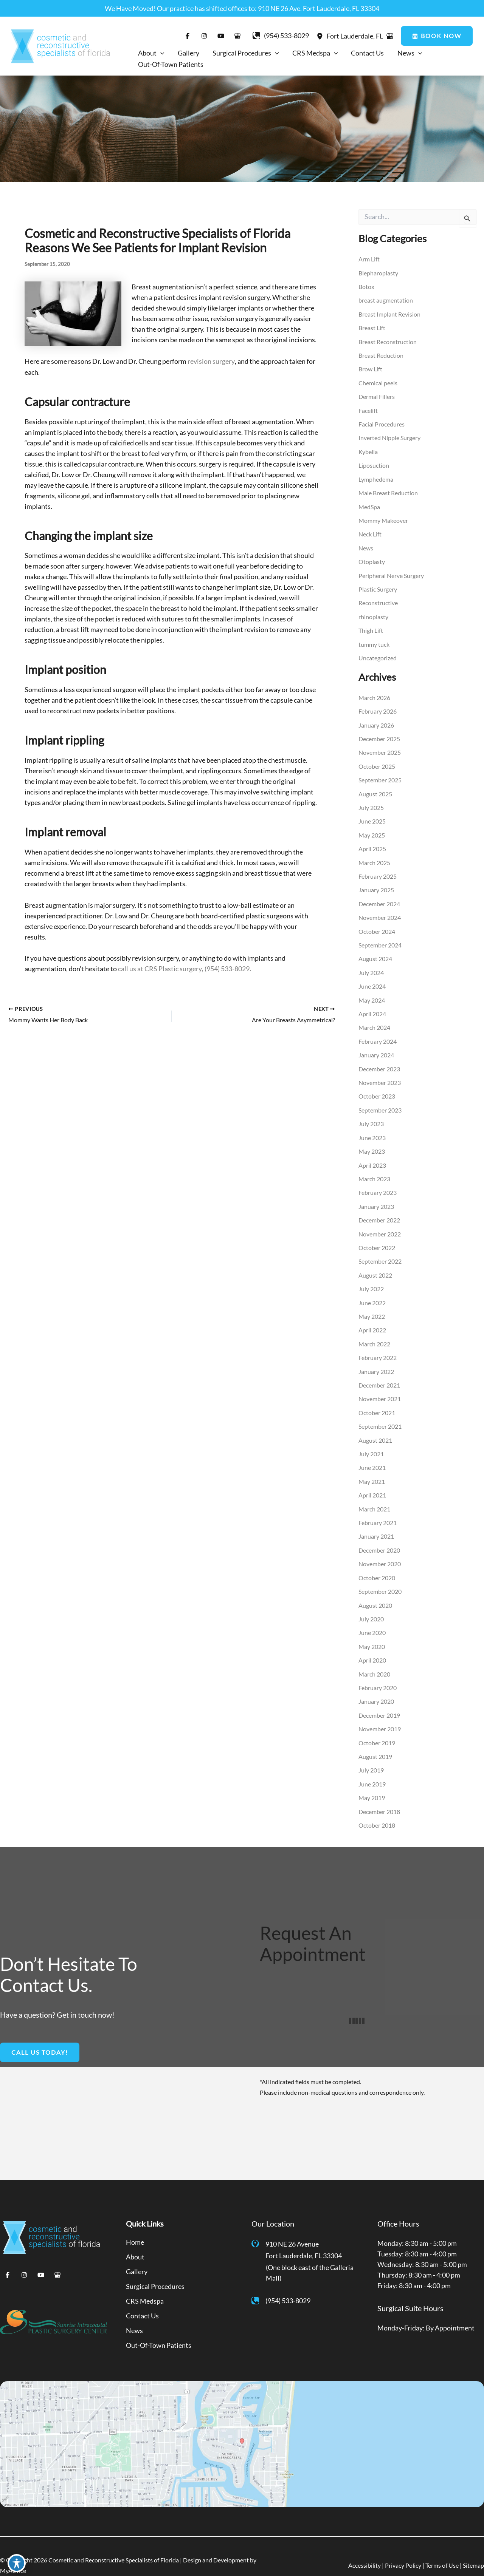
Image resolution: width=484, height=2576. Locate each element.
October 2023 (376, 1087)
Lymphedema (375, 477)
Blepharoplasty (378, 273)
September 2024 (380, 938)
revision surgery (211, 361)
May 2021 (371, 1468)
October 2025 (376, 761)
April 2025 (372, 843)
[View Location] (321, 36)
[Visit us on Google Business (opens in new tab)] (237, 35)
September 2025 (380, 775)
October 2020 (376, 1563)
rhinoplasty (373, 613)
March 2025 (374, 856)
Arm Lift (369, 259)
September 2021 (380, 1414)
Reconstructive (378, 599)
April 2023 (372, 1155)
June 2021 (372, 1455)
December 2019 (379, 1699)
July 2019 (371, 1754)
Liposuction (373, 463)
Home (135, 2225)
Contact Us (142, 2297)
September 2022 (380, 1251)
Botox (366, 286)
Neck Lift (370, 531)
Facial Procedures (381, 422)
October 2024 (376, 924)
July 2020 (371, 1604)
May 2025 (371, 829)
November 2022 (379, 1223)
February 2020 (377, 1672)
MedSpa (369, 504)
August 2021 (375, 1427)
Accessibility (364, 2545)
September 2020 (380, 1577)
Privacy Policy (403, 2545)
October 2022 (376, 1237)
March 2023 (374, 1169)
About (135, 2240)
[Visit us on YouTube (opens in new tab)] (220, 35)
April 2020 (372, 1645)
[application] (161, 53)
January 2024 (376, 1047)
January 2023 (376, 1196)
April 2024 (372, 1006)
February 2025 (377, 870)
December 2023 (379, 1060)
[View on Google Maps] (389, 36)
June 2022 (372, 1291)
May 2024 (371, 992)
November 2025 (379, 747)
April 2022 (372, 1319)
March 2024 (374, 1019)
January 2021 (376, 1523)
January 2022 (376, 1359)
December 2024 (379, 897)
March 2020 (374, 1659)
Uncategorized (377, 653)
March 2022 (374, 1332)
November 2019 (379, 1713)
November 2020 (379, 1550)
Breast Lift (371, 327)
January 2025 (376, 883)
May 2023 (371, 1142)
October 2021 (376, 1400)
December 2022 (379, 1210)
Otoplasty (371, 558)
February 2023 (377, 1183)
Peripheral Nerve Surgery (391, 572)
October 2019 (376, 1727)
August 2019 (375, 1740)
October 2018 (376, 1808)
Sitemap (473, 2545)
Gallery (136, 2254)
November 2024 (379, 911)
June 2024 (372, 979)
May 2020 (371, 1631)
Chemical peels (377, 381)
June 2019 (372, 1767)
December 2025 (379, 734)
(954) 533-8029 (226, 969)
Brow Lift (370, 368)
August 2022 (375, 1264)
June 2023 (372, 1128)
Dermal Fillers (376, 395)
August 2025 (375, 788)
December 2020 (379, 1536)
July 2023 (371, 1115)
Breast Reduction (380, 354)
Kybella (368, 449)
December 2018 (379, 1795)
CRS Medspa (145, 2283)
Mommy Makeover (383, 517)
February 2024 (377, 1033)
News (365, 545)
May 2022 (371, 1305)
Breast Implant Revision (389, 313)
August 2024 (375, 951)
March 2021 (374, 1495)
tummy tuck (373, 640)
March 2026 (374, 693)
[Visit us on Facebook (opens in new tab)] (187, 35)
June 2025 (372, 815)
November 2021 (379, 1387)
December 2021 (379, 1373)
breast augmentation (385, 300)
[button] (437, 36)
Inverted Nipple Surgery (389, 436)
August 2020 (375, 1591)
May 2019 (371, 1781)
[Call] (280, 35)
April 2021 (372, 1482)
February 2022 (377, 1346)
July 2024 (371, 965)
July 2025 (371, 802)
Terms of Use (442, 2545)
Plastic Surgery (377, 585)
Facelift (368, 409)
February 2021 (377, 1509)
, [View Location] (355, 36)
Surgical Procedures (155, 2268)
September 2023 (380, 1101)
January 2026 (376, 720)
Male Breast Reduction (388, 490)
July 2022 (371, 1278)
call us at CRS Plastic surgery (160, 969)
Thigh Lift (370, 626)
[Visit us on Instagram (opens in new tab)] (203, 35)
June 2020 (372, 1618)
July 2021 (371, 1441)
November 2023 (379, 1074)
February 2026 (377, 707)
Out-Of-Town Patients (158, 2326)
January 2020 (376, 1686)
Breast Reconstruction (387, 341)
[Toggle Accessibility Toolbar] (17, 2559)
